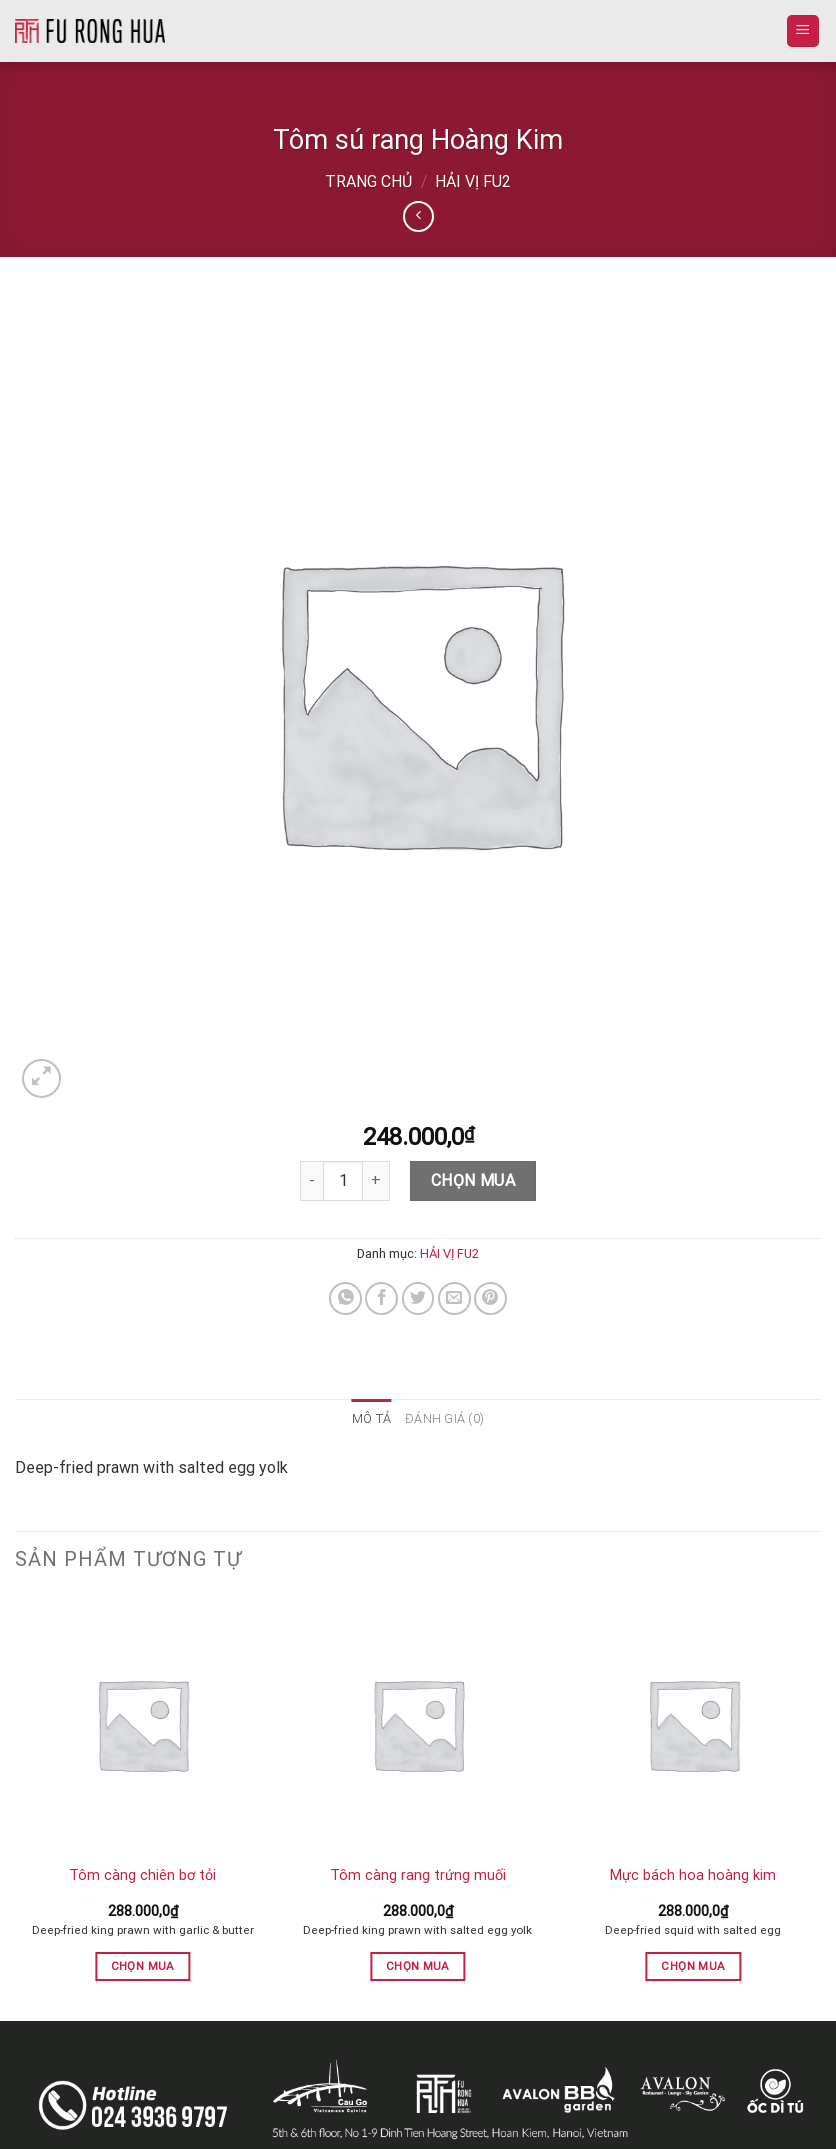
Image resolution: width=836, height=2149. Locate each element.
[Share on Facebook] (381, 1298)
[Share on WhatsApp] (345, 1298)
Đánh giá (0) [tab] (444, 1418)
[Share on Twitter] (418, 1298)
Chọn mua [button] (143, 1966)
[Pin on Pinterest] (490, 1298)
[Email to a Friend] (454, 1298)
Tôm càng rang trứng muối (418, 1875)
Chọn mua (473, 1180)
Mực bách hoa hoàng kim (693, 1875)
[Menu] (803, 31)
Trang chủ (368, 181)
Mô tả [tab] (371, 1418)
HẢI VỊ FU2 (473, 181)
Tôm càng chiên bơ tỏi (142, 1875)
